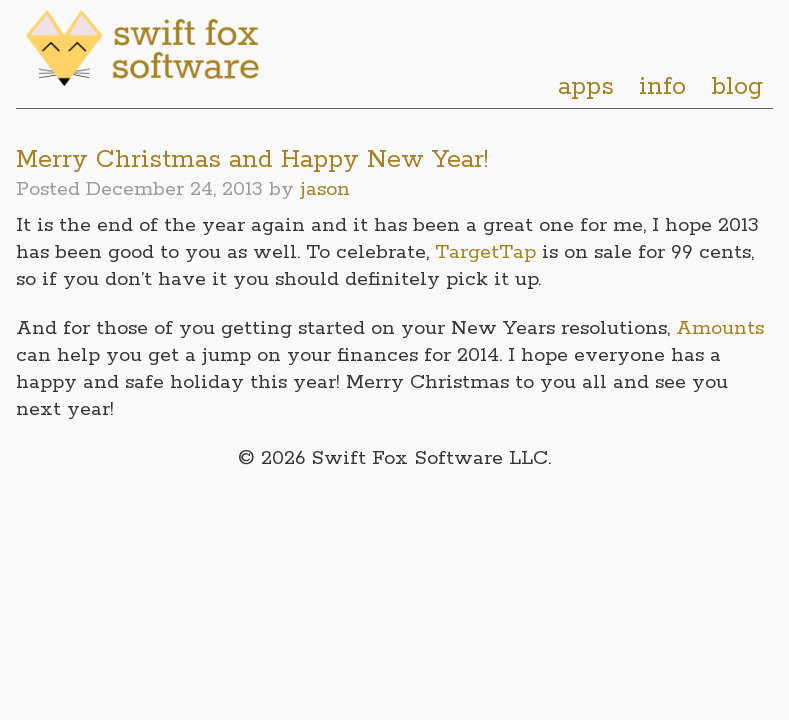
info (662, 87)
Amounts (720, 328)
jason (325, 189)
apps (586, 87)
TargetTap (485, 252)
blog (737, 87)
